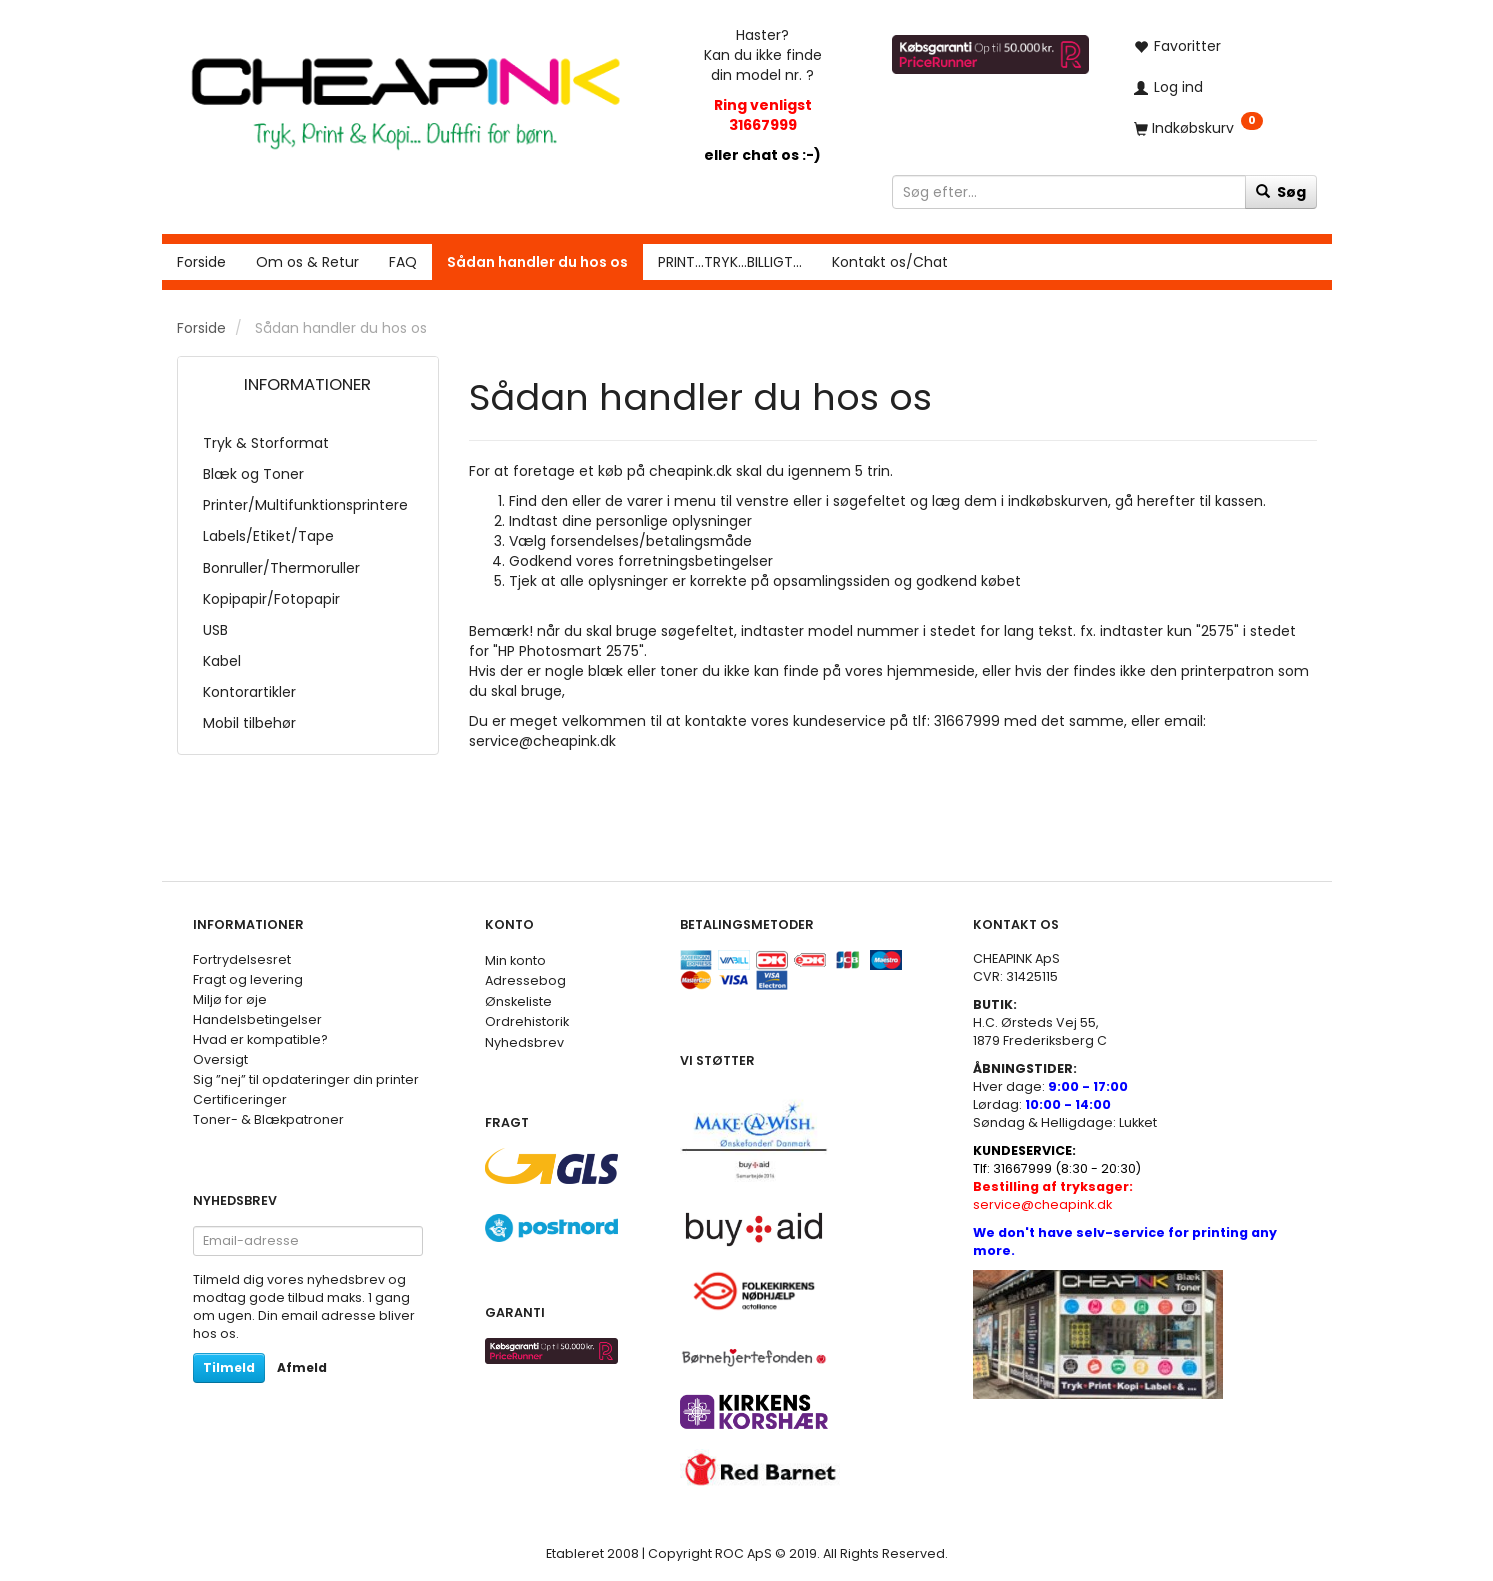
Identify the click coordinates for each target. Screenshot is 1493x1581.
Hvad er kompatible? (260, 1039)
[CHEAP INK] (406, 93)
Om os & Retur (307, 262)
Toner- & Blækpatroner (268, 1119)
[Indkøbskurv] (1218, 127)
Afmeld (302, 1367)
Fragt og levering (248, 979)
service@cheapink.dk (1053, 1195)
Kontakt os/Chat (890, 262)
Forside (201, 262)
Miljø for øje (230, 999)
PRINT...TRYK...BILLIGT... (730, 262)
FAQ (403, 262)
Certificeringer (240, 1099)
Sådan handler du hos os (537, 262)
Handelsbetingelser (257, 1019)
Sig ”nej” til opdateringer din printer (306, 1079)
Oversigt (220, 1059)
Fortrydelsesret (242, 959)
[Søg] (1281, 192)
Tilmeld (229, 1367)
